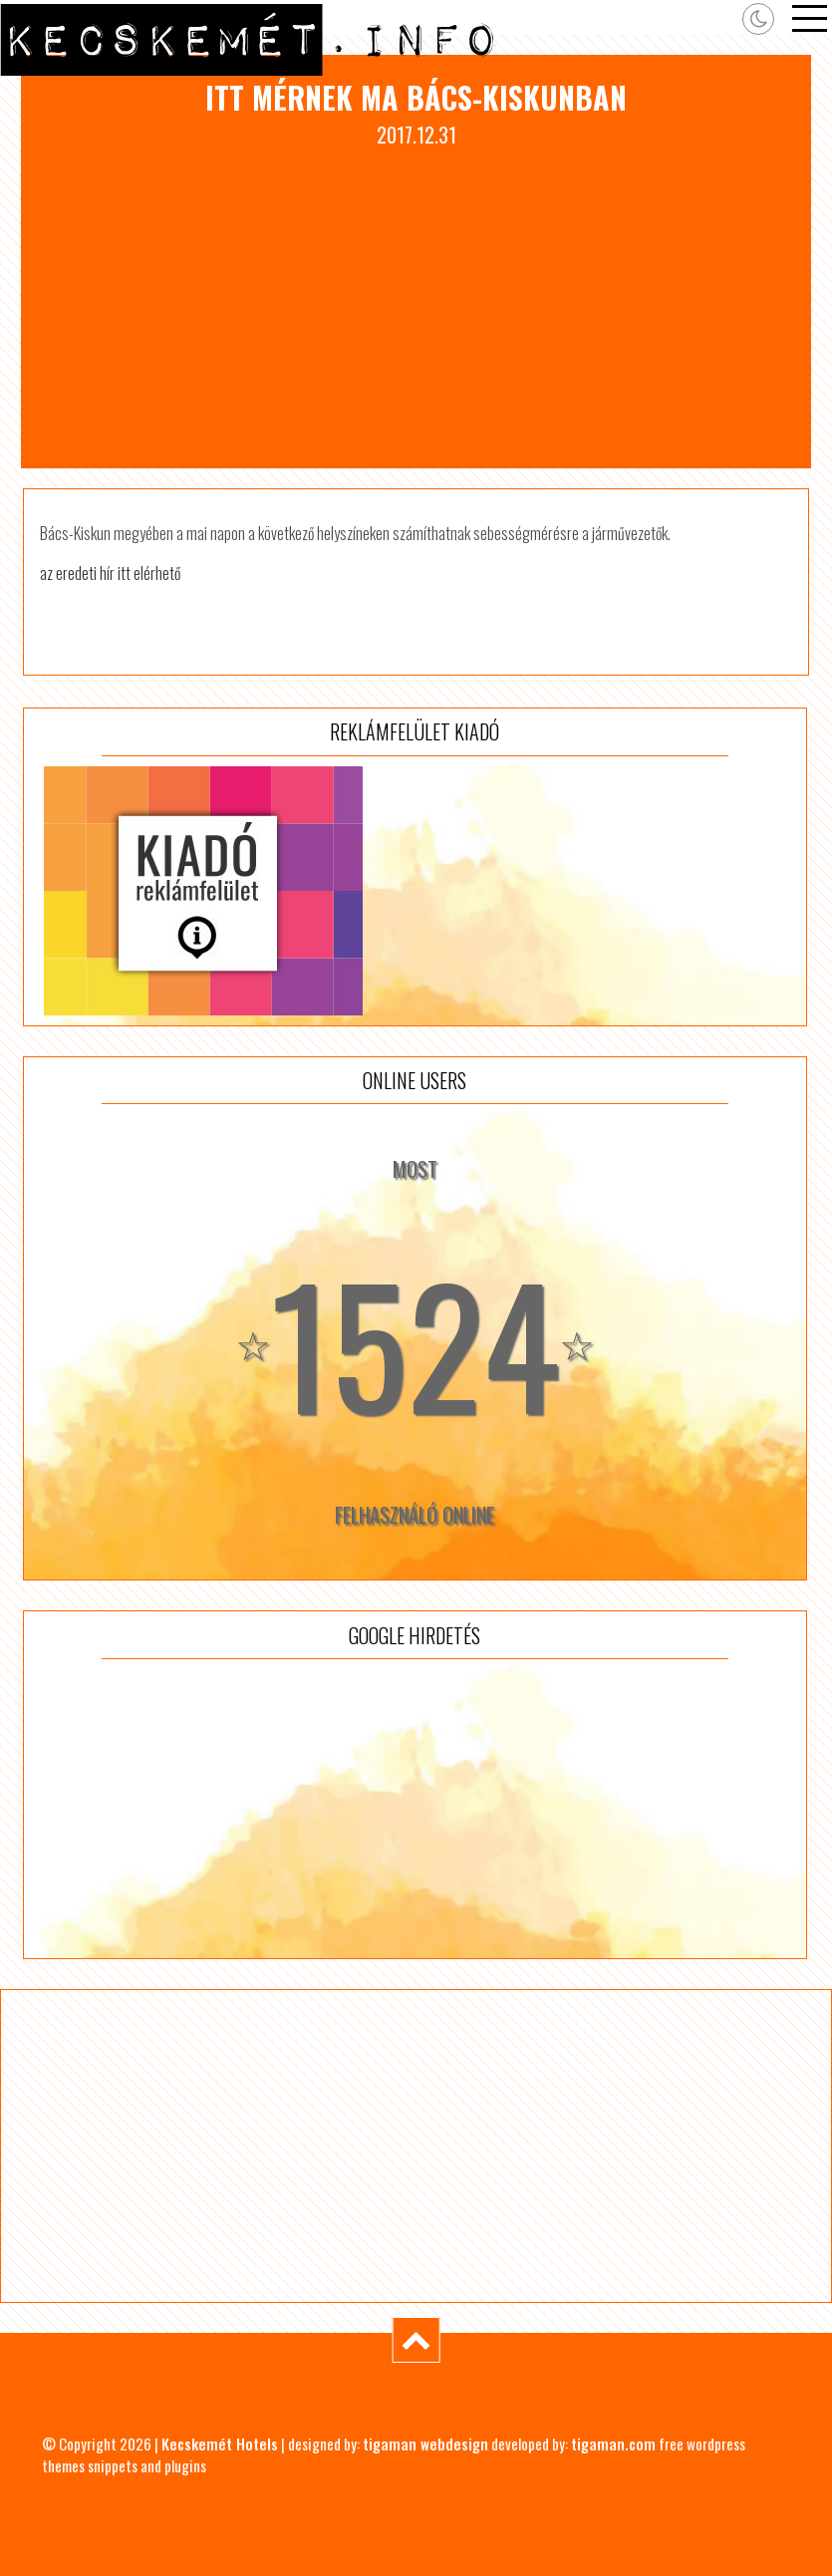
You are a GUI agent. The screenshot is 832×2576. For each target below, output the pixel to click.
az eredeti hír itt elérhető (110, 573)
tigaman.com (613, 2443)
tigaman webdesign (425, 2443)
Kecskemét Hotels (219, 2443)
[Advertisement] (416, 298)
